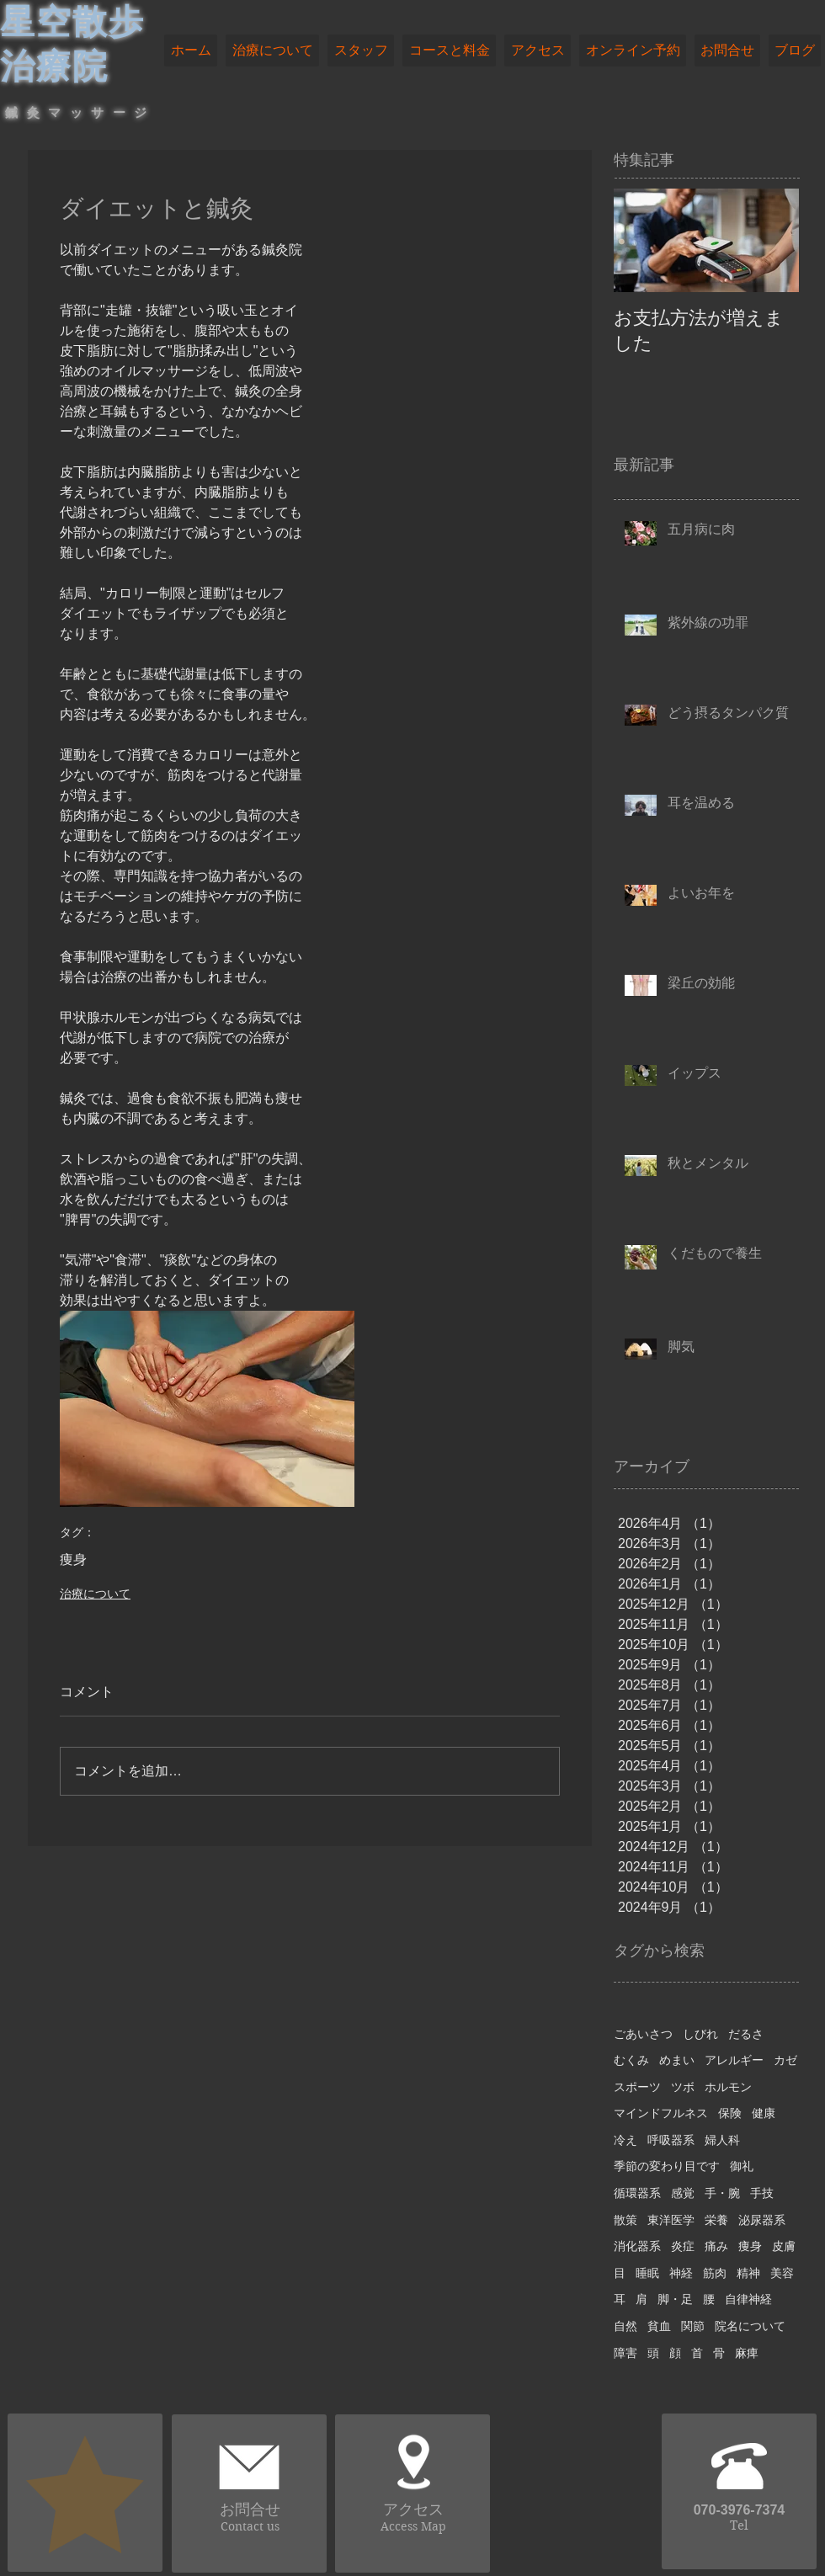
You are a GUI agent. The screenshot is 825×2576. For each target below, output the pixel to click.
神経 (681, 2273)
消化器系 (637, 2246)
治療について (95, 1593)
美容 (782, 2273)
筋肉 (715, 2273)
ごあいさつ (643, 2034)
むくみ (631, 2060)
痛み (716, 2246)
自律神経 (748, 2299)
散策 (625, 2220)
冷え (625, 2140)
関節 (693, 2326)
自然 (625, 2326)
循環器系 (637, 2193)
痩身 (73, 1559)
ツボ (683, 2087)
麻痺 (746, 2353)
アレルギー (734, 2060)
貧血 (659, 2326)
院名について (750, 2326)
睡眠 (647, 2273)
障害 (625, 2353)
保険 (730, 2113)
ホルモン (728, 2087)
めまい (677, 2060)
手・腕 (722, 2193)
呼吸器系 (671, 2140)
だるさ (746, 2034)
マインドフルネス (661, 2113)
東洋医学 (671, 2220)
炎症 (683, 2246)
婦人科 (722, 2140)
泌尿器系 (761, 2220)
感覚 (683, 2193)
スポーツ (637, 2087)
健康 (763, 2113)
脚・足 (675, 2299)
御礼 (741, 2166)
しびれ (700, 2034)
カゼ (785, 2060)
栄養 (716, 2220)
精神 (748, 2273)
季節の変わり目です (667, 2166)
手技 (762, 2193)
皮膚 (784, 2246)
